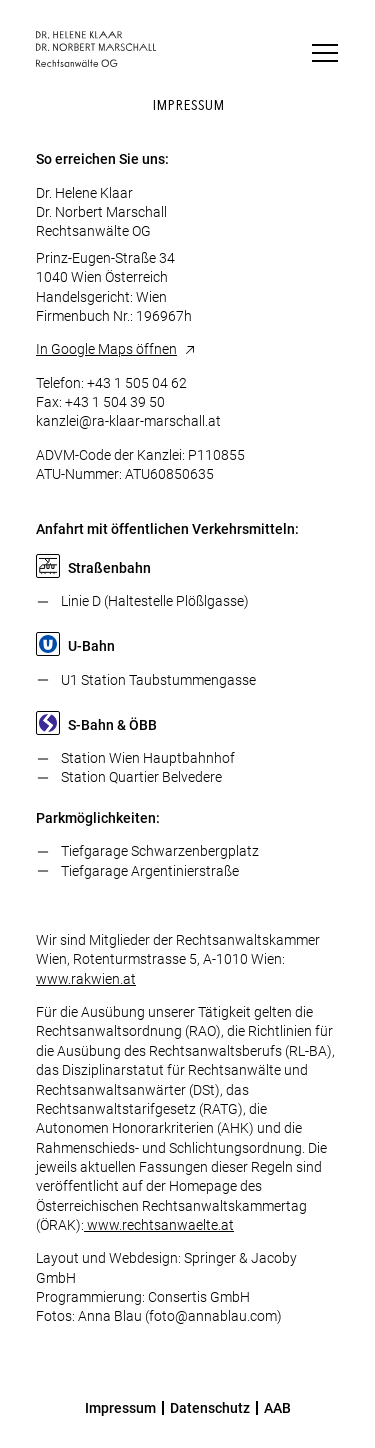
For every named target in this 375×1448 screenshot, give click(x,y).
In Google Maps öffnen (106, 349)
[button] (320, 48)
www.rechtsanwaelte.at (159, 1225)
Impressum (120, 1408)
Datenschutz (210, 1408)
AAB (277, 1408)
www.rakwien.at (86, 979)
